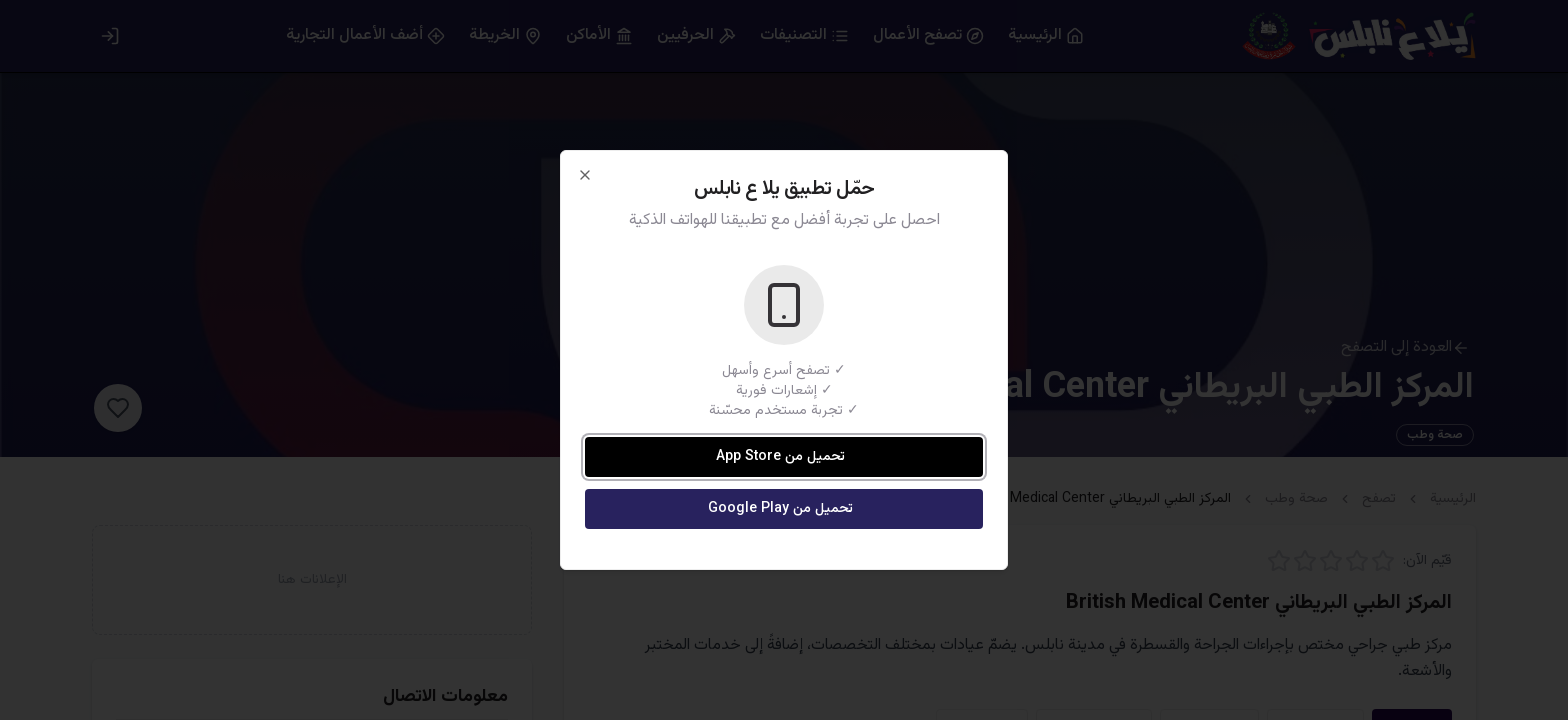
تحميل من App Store (780, 457)
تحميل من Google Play (780, 509)
